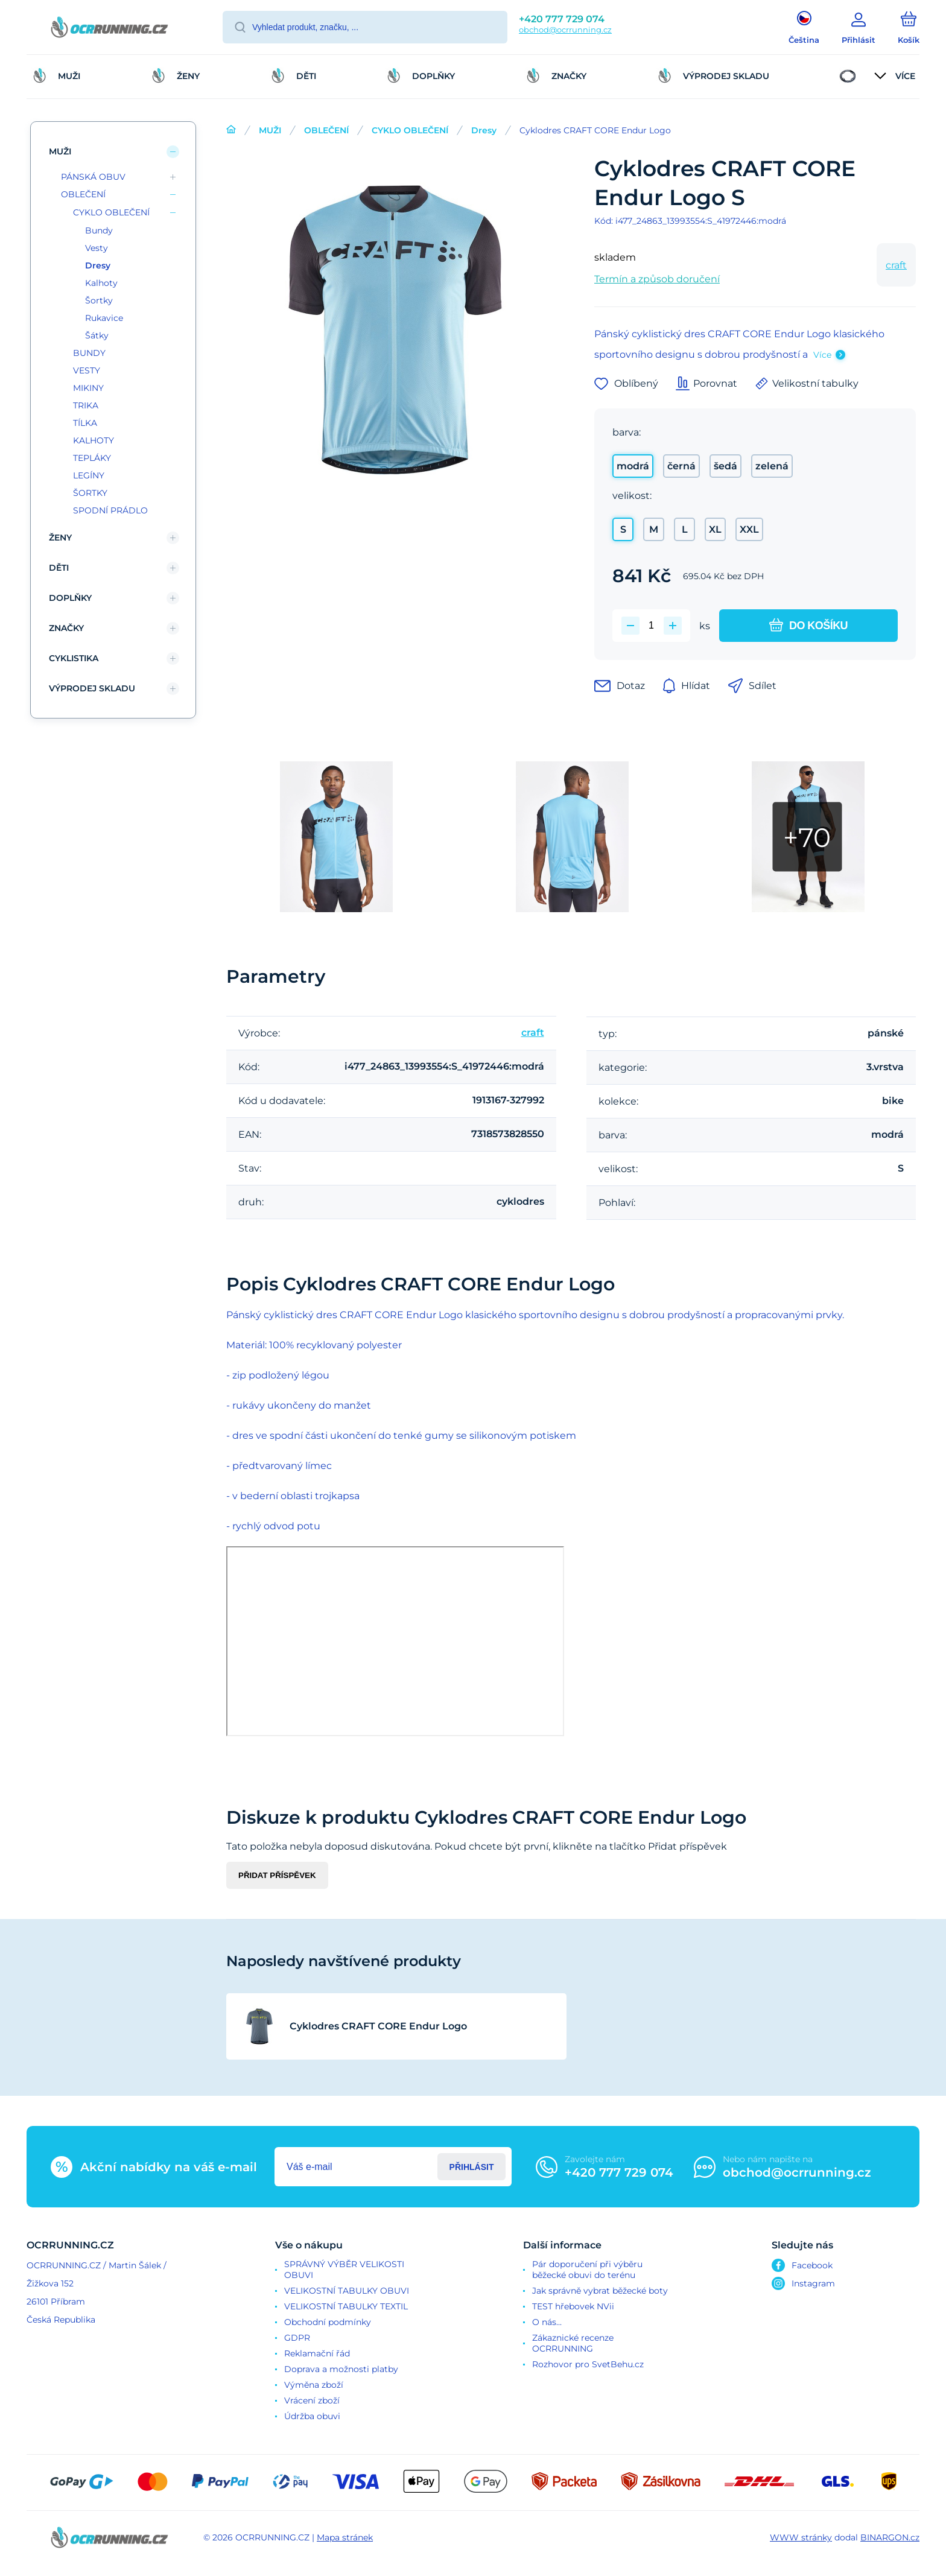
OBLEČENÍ (326, 130)
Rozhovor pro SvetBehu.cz (588, 2364)
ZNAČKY (66, 628)
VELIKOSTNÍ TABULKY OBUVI (346, 2290)
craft (896, 265)
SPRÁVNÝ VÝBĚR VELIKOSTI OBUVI (344, 2269)
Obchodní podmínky (327, 2322)
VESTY (86, 370)
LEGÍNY (88, 475)
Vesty (96, 248)
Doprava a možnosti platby (341, 2369)
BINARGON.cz (889, 2537)
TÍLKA (85, 422)
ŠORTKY (90, 492)
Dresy (484, 130)
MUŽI (270, 130)
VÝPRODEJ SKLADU (92, 688)
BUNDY (89, 352)
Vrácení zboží (312, 2400)
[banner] (109, 29)
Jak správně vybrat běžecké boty (600, 2290)
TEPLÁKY (92, 457)
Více (822, 354)
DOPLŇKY (70, 597)
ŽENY (60, 537)
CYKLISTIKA (73, 658)
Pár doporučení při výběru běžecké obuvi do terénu (587, 2269)
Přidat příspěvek (277, 1875)
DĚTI (59, 567)
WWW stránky (801, 2537)
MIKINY (88, 387)
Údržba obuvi (312, 2416)
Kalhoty (101, 283)
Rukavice (104, 317)
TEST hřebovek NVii (573, 2306)
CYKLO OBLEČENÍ (410, 130)
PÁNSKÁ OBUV (93, 176)
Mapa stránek (345, 2537)
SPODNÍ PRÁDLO (110, 510)
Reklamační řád (317, 2353)
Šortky (99, 300)
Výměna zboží (313, 2384)
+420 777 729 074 (562, 19)
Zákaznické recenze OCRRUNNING (573, 2343)
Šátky (97, 335)
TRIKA (85, 405)
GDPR (297, 2337)
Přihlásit (471, 2167)
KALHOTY (93, 440)
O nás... (547, 2322)
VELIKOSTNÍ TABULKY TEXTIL (346, 2306)
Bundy (99, 230)
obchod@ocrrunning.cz (565, 29)
